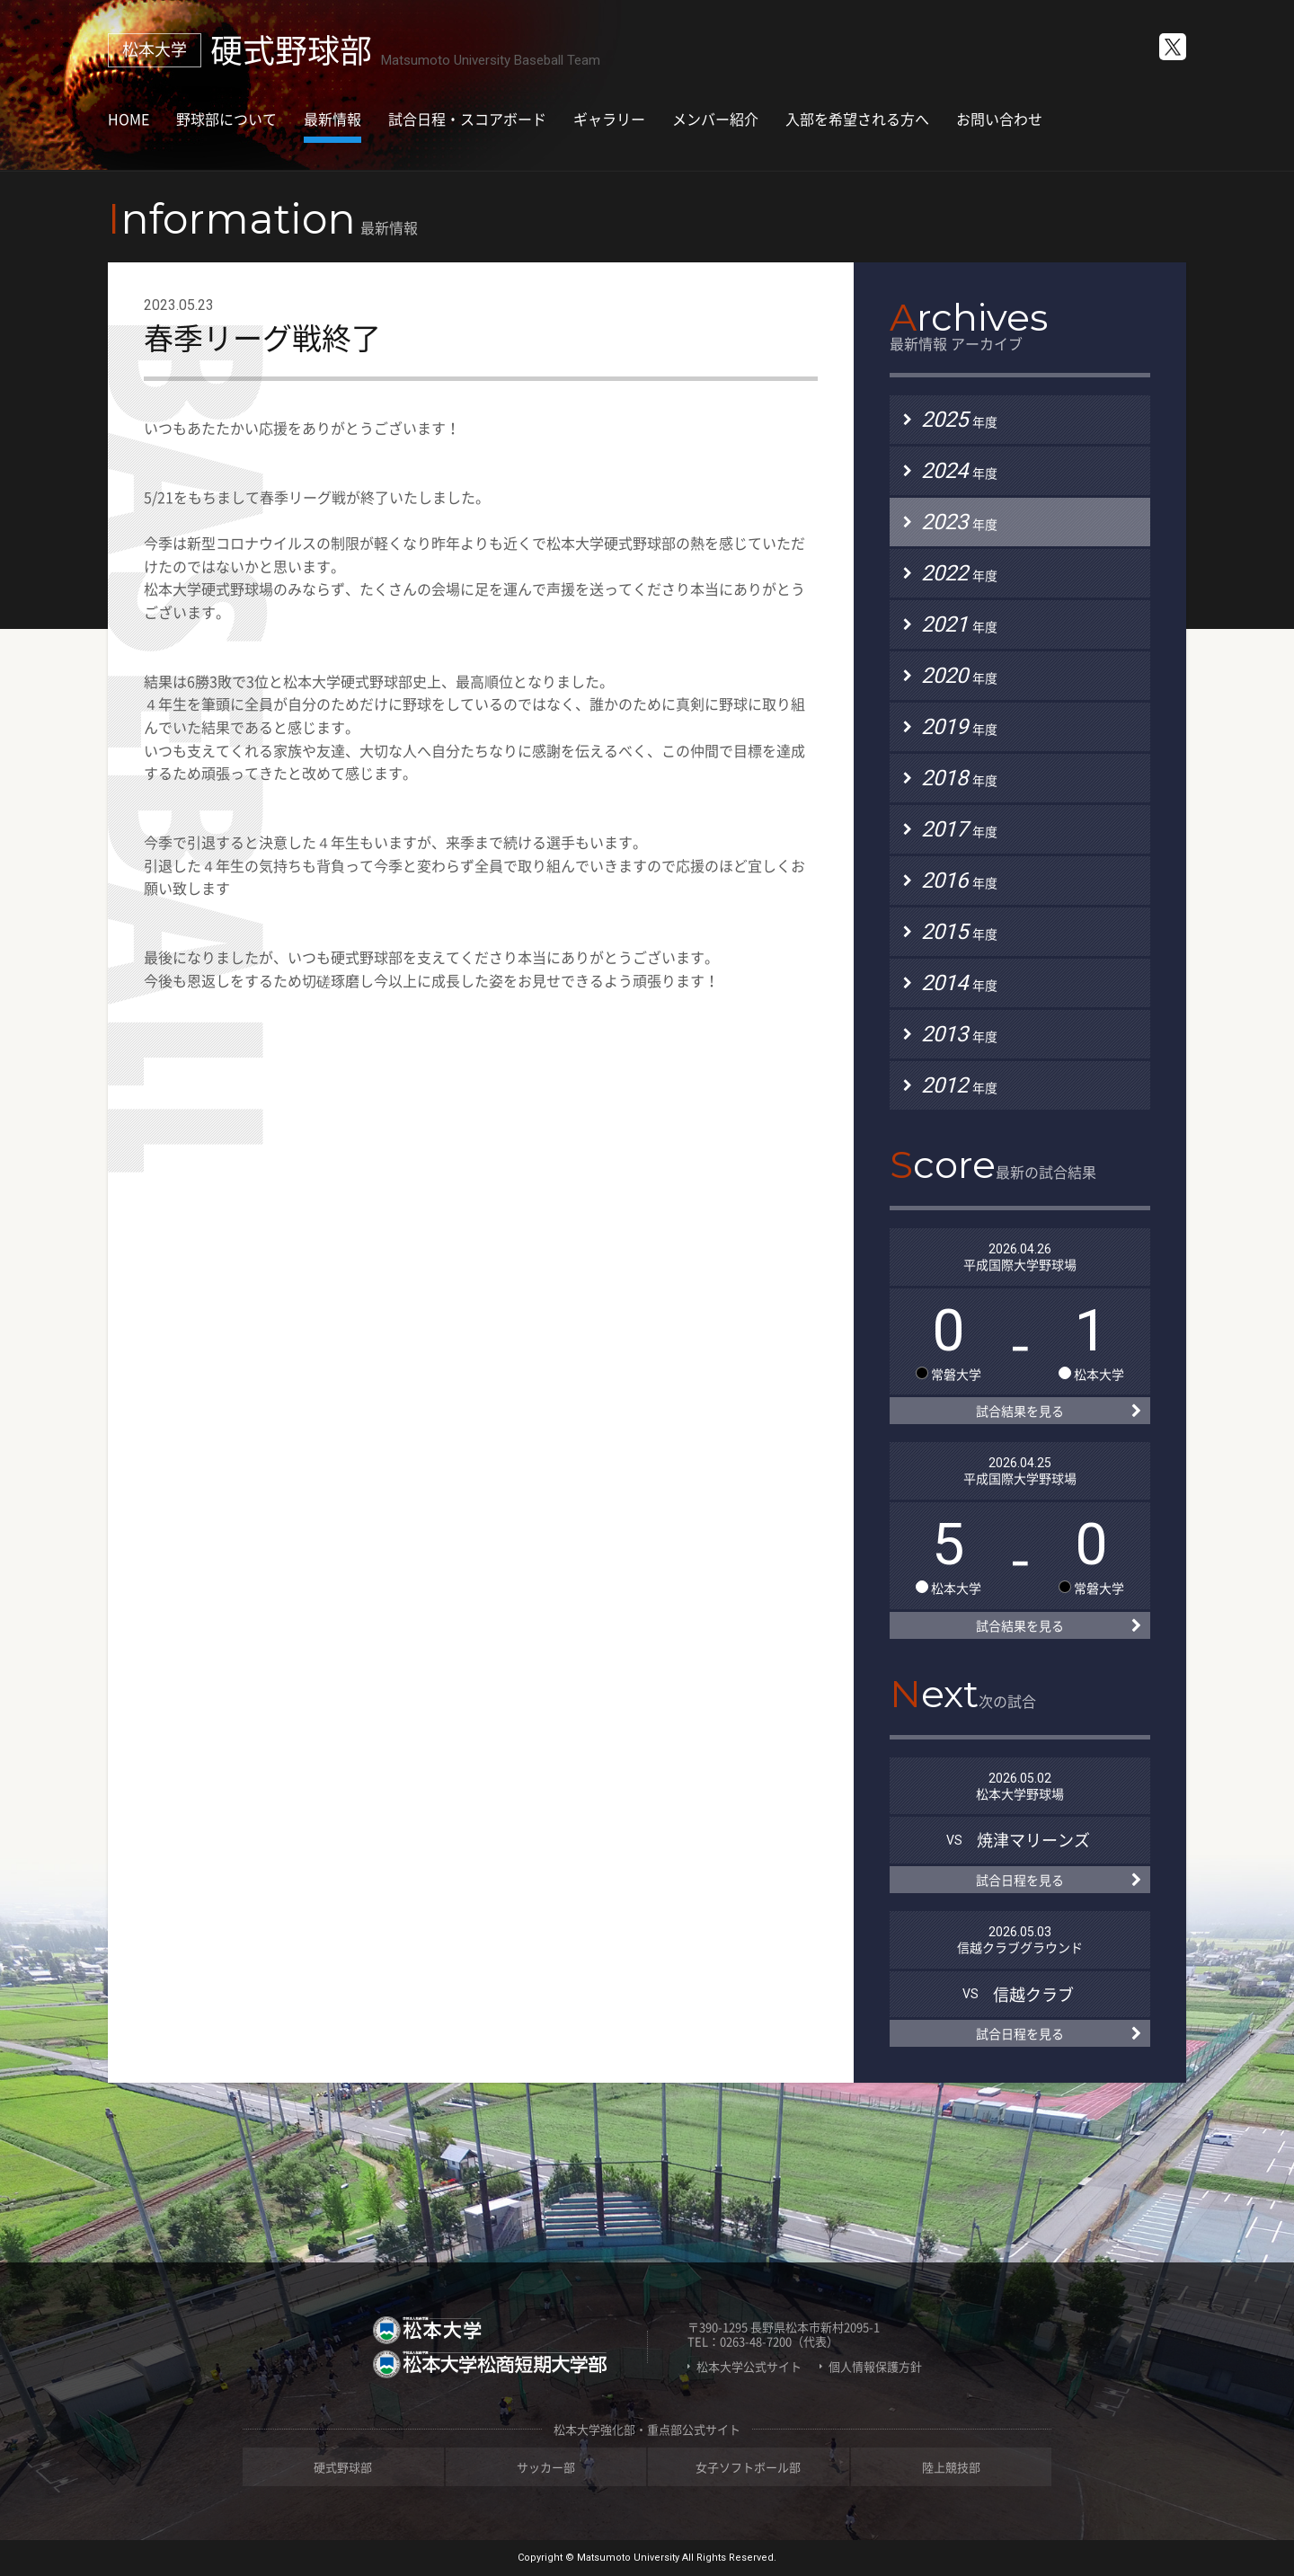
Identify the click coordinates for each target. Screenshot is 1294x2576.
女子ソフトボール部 (748, 2466)
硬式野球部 (343, 2466)
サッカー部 (546, 2466)
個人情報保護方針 (875, 2366)
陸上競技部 (951, 2466)
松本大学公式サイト (749, 2366)
